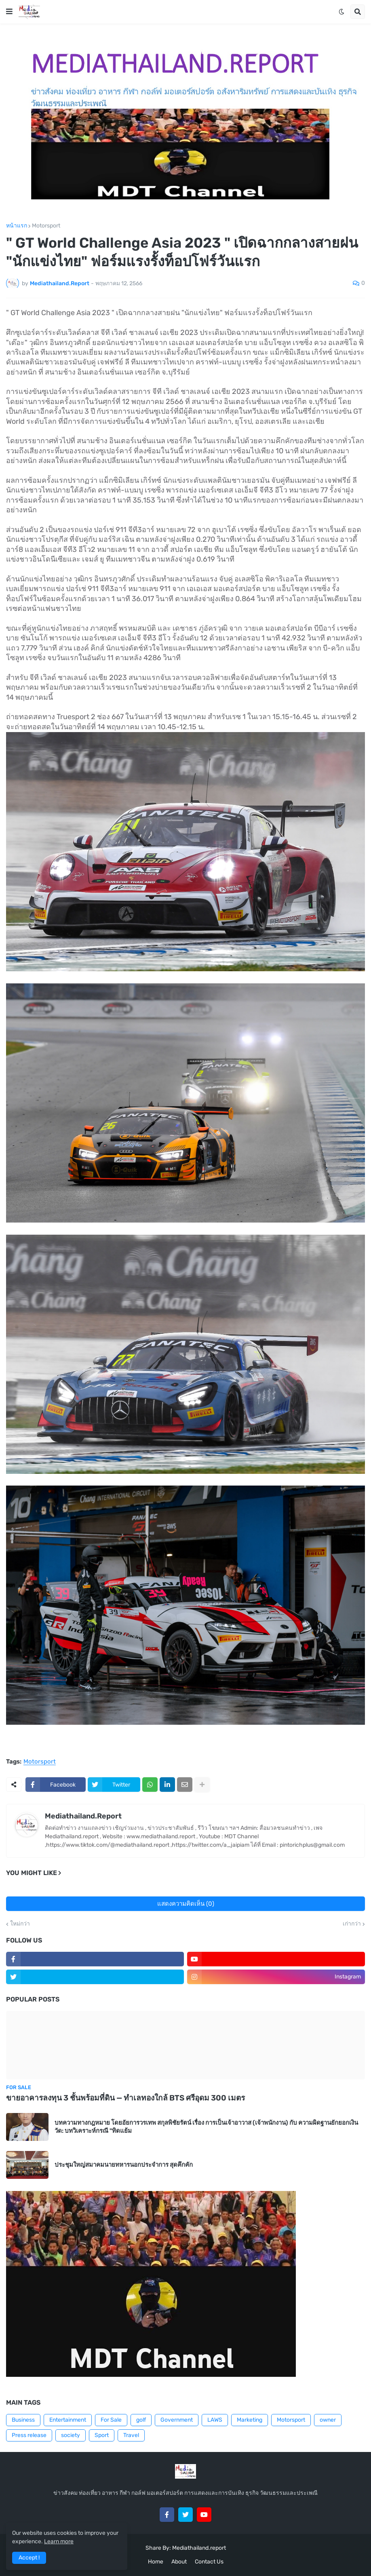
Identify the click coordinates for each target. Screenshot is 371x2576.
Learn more (59, 2541)
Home (155, 2561)
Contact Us (209, 2561)
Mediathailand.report (199, 2547)
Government (176, 2419)
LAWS (214, 2419)
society (70, 2435)
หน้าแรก (16, 226)
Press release (29, 2435)
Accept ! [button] (29, 2557)
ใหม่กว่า (20, 1924)
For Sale (111, 2419)
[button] (9, 11)
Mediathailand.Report (83, 1816)
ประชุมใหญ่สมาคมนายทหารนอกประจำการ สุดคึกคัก (124, 2164)
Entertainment (67, 2419)
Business (23, 2419)
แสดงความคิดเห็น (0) (185, 1903)
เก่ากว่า (352, 1924)
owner (328, 2419)
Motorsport (46, 226)
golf (141, 2419)
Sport (102, 2435)
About (179, 2561)
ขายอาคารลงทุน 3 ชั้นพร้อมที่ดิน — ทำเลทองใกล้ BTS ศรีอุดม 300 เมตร (125, 2097)
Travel (131, 2435)
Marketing (249, 2419)
